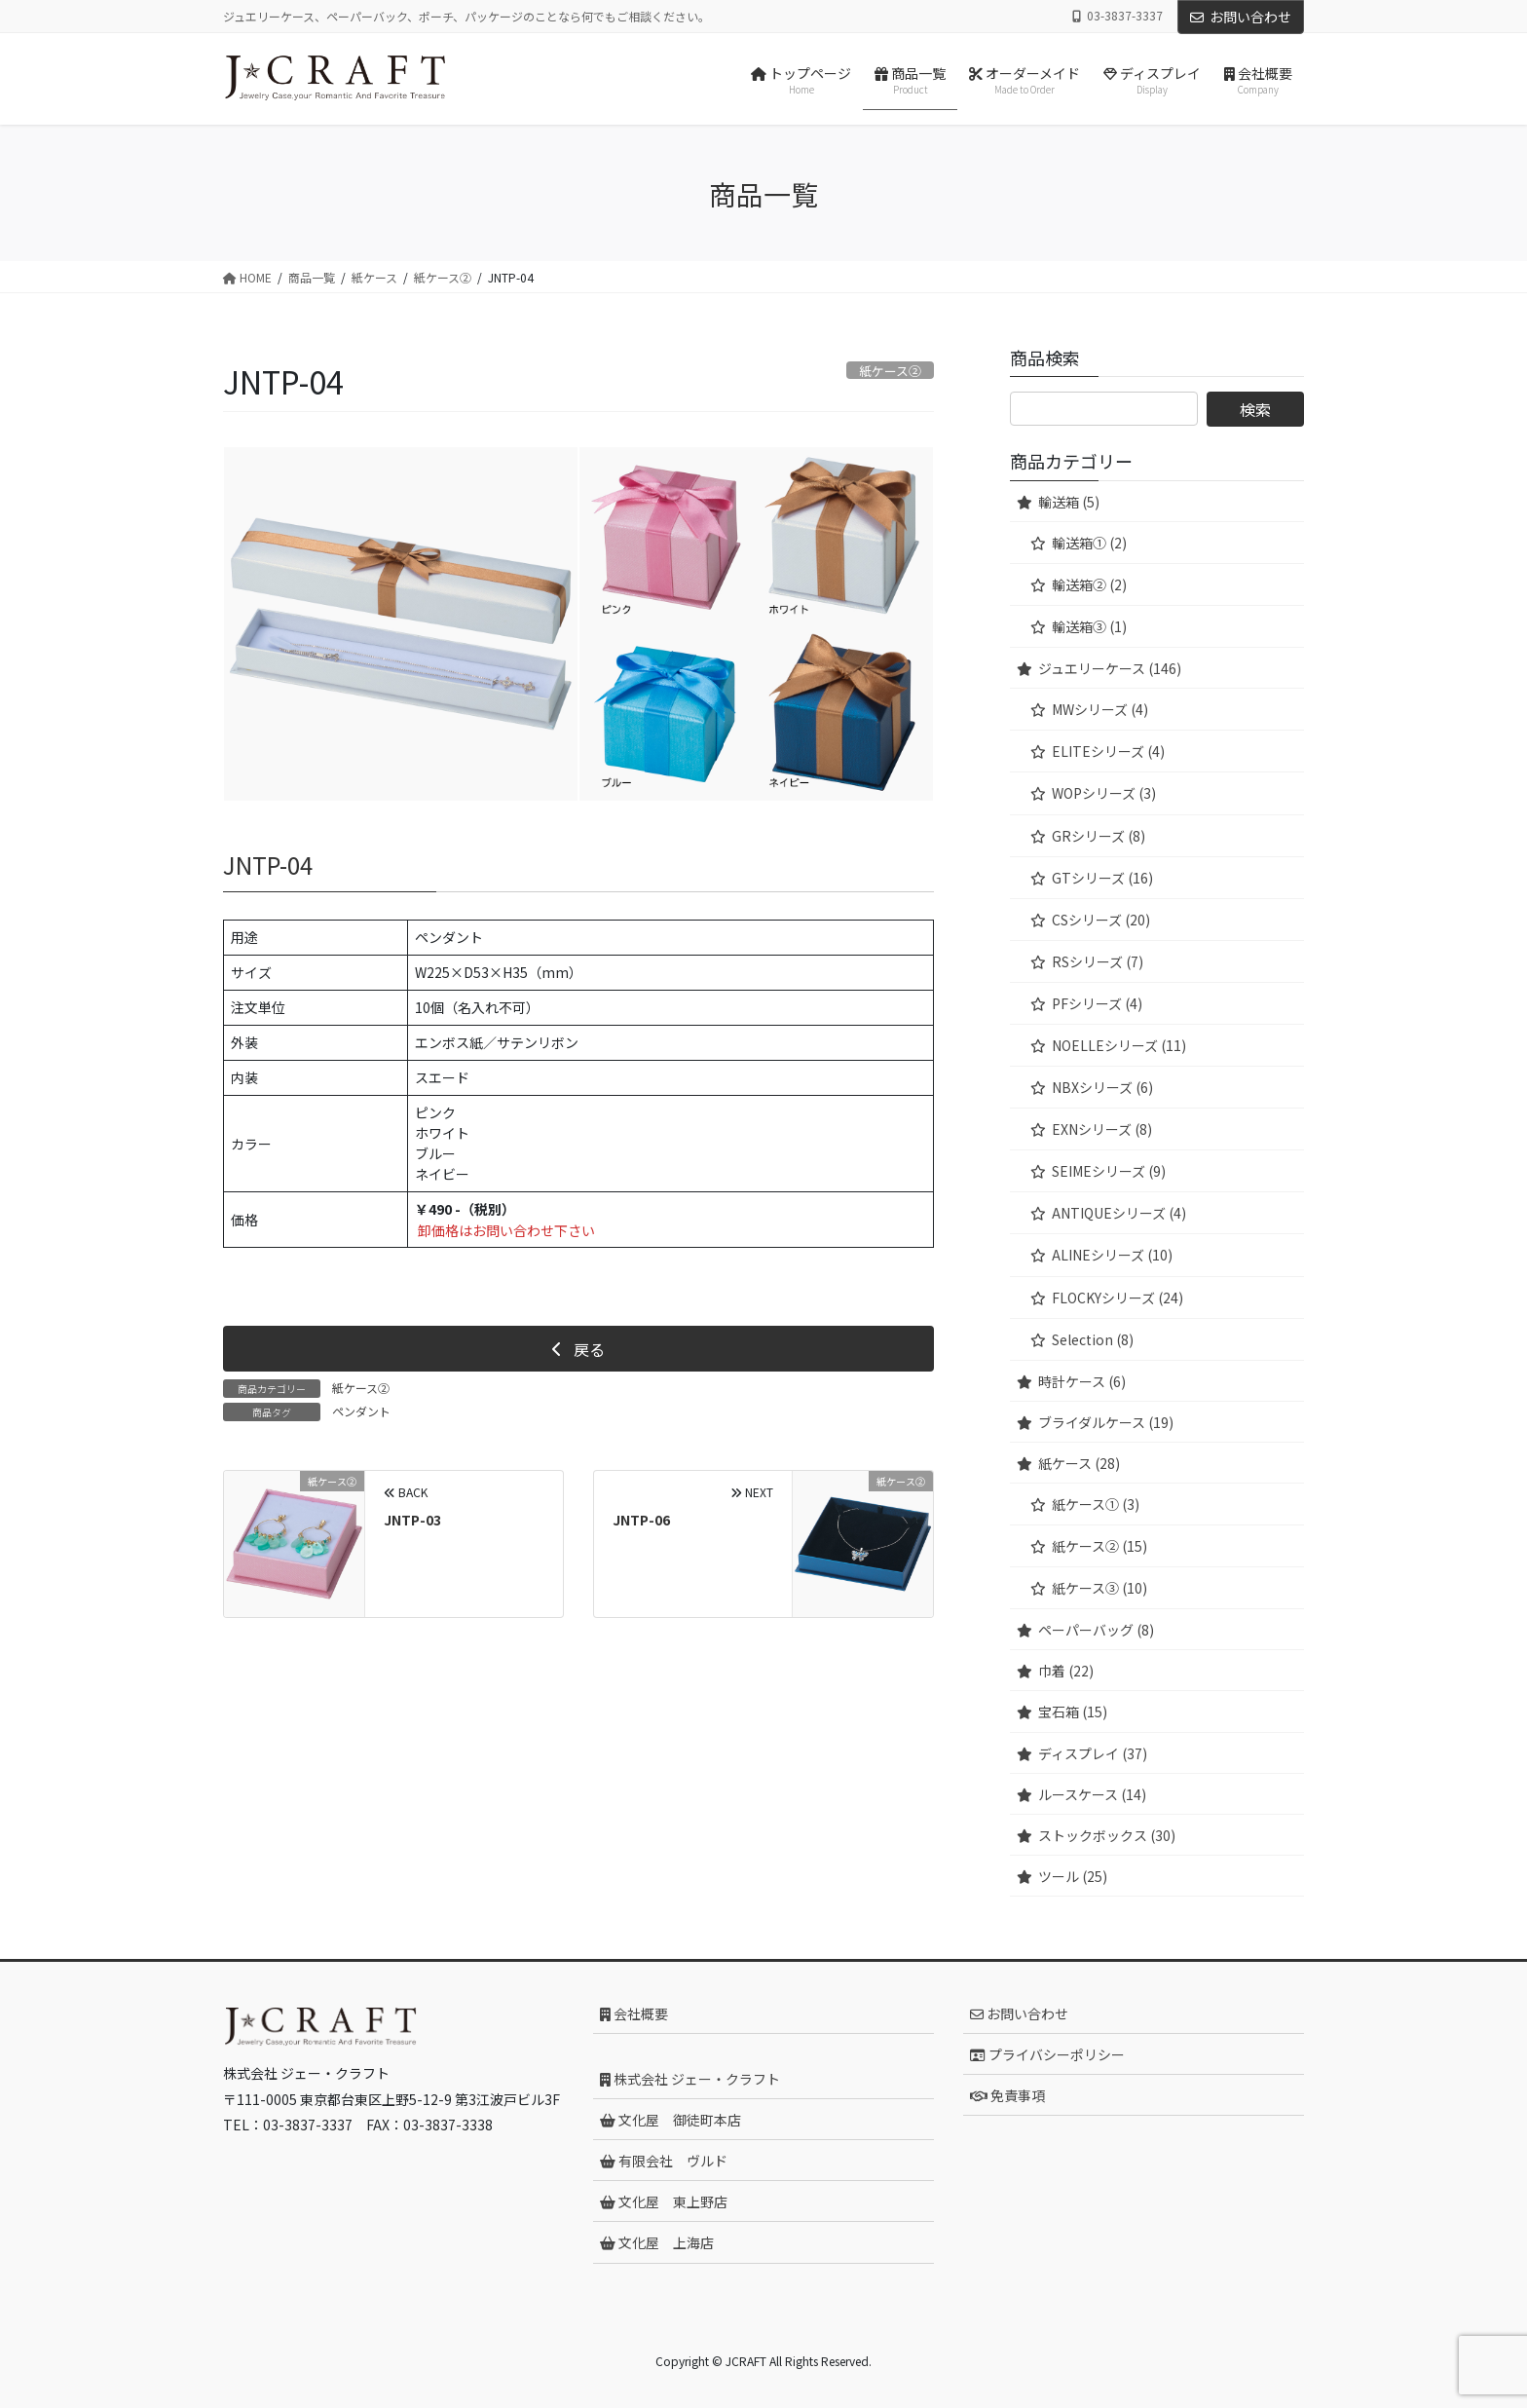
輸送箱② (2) (1089, 584)
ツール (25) (1072, 1876)
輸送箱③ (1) (1089, 626)
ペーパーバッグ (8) (1096, 1629)
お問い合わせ (1240, 16)
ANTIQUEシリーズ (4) (1119, 1213)
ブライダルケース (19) (1105, 1422)
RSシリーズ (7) (1097, 961)
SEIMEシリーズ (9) (1109, 1171)
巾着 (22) (1066, 1670)
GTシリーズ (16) (1102, 877)
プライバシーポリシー (1047, 2054)
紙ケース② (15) (1099, 1546)
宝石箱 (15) (1072, 1711)
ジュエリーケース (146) (1109, 668)
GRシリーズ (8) (1098, 836)
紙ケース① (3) (1095, 1504)
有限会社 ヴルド (663, 2160)
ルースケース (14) (1092, 1794)
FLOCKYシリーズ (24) (1117, 1297)
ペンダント (361, 1411)
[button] (578, 1348)
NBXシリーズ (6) (1102, 1087)
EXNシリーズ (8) (1102, 1129)
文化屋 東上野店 (663, 2201)
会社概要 (634, 2013)
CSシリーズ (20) (1101, 919)
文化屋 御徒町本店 (670, 2119)
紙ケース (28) (1079, 1463)
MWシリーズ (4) (1100, 709)
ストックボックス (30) (1106, 1835)
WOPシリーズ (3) (1104, 793)
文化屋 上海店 (657, 2242)
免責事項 (1007, 2095)
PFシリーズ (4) (1097, 1003)
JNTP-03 (412, 1519)
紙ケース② (361, 1387)
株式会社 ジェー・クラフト (690, 2078)
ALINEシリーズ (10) (1112, 1254)
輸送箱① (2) (1089, 542)
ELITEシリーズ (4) (1108, 751)
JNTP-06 (641, 1519)
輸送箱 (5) (1068, 501)
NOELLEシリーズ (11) (1119, 1045)
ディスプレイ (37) (1092, 1753)
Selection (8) (1093, 1339)
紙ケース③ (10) (1099, 1588)
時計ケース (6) (1082, 1381)
